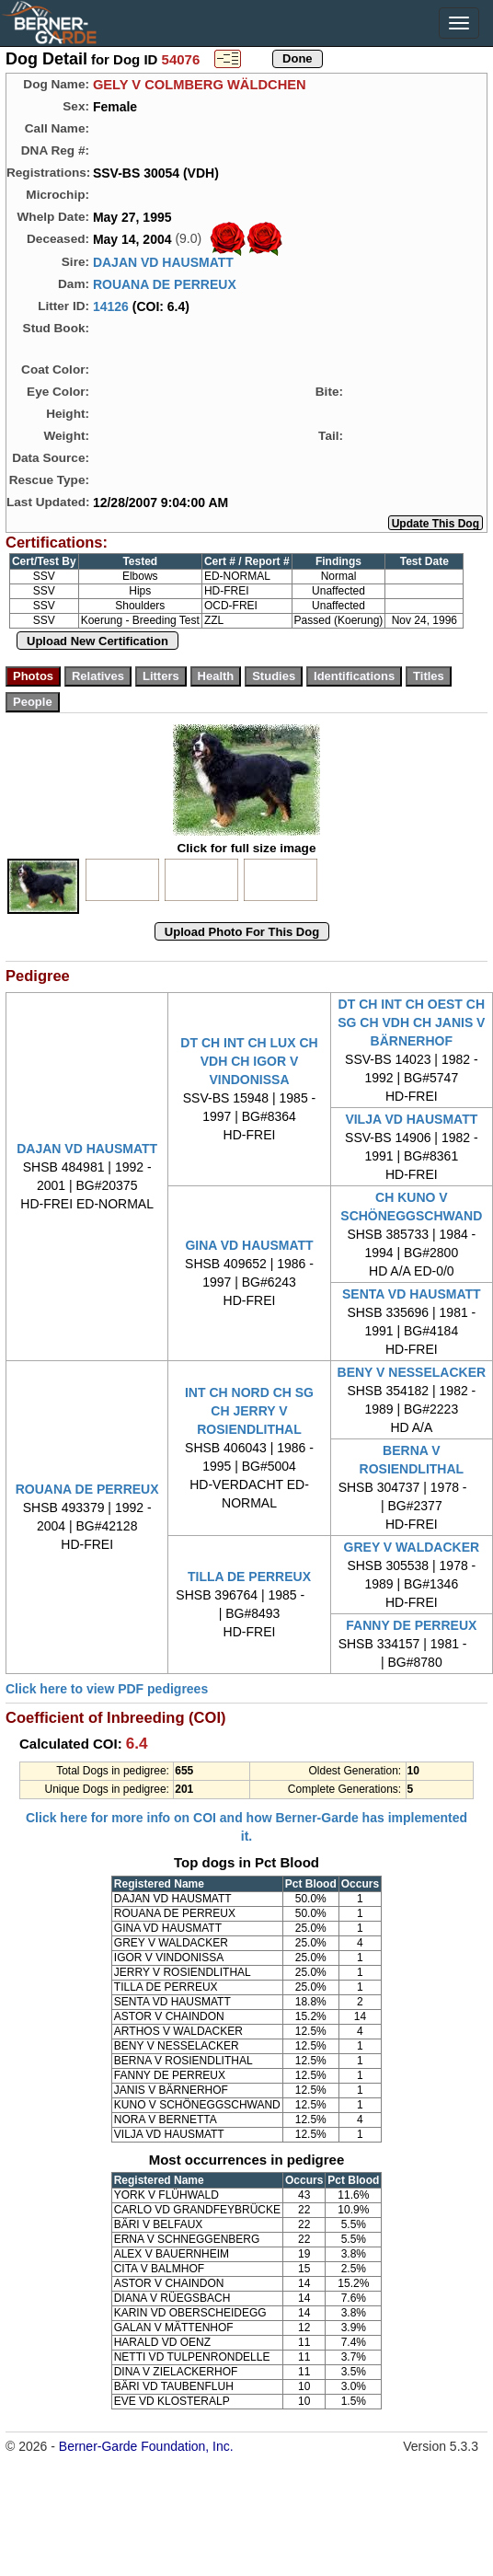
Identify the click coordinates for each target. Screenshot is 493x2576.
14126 (111, 306)
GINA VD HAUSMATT (249, 1245)
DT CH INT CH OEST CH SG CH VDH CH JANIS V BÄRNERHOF (411, 1022)
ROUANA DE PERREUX (164, 284)
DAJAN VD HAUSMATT (163, 262)
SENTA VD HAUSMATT (411, 1294)
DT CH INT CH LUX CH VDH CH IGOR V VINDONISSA (248, 1061)
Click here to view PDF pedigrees (107, 1688)
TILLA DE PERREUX (249, 1576)
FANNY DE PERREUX (411, 1625)
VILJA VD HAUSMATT (411, 1119)
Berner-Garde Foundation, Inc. (146, 2446)
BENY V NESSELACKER (412, 1372)
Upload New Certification (97, 641)
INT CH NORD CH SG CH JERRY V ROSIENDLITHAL (249, 1411)
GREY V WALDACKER (412, 1547)
